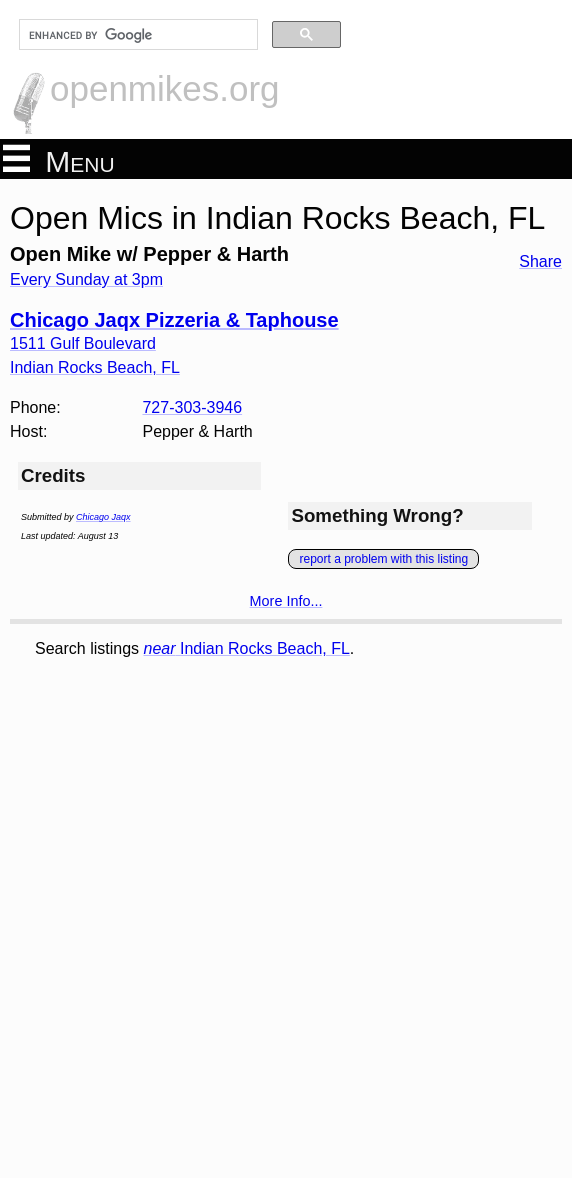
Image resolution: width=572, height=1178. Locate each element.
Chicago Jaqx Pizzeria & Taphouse (174, 320)
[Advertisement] (150, 799)
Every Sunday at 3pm (86, 279)
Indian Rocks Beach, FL (247, 648)
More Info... (286, 601)
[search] (136, 35)
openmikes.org (165, 88)
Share (540, 261)
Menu (59, 160)
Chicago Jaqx (103, 517)
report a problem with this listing (383, 559)
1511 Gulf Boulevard (83, 343)
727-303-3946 (192, 407)
